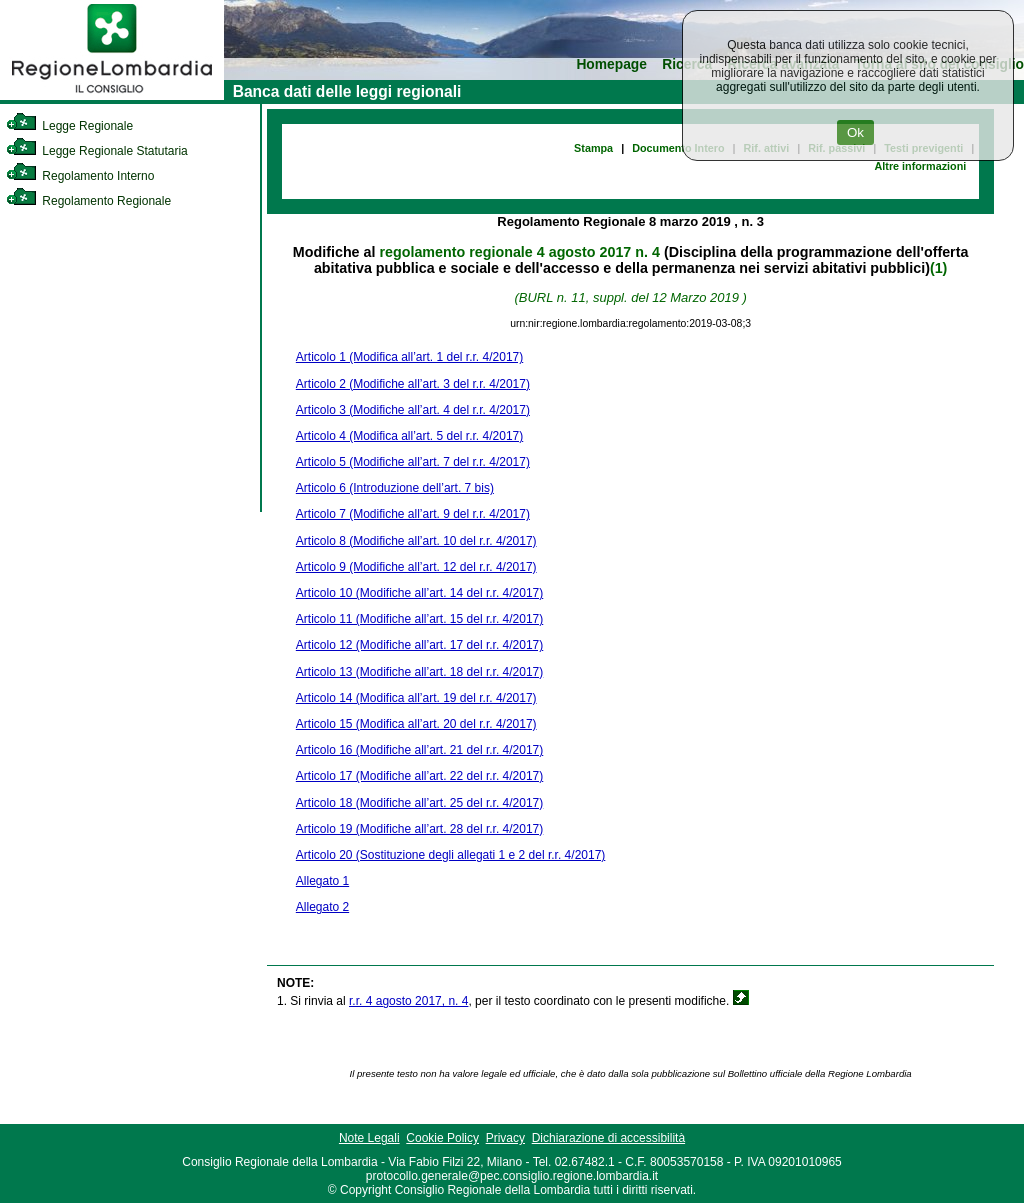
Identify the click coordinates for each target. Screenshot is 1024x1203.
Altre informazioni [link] (920, 166)
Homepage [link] (611, 64)
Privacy (505, 1138)
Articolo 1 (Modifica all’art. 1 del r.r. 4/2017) (409, 357)
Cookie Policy (442, 1138)
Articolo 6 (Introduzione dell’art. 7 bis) (395, 488)
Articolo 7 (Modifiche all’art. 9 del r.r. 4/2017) (413, 514)
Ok (855, 132)
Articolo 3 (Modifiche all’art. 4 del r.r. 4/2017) (413, 410)
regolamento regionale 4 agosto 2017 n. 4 (519, 252)
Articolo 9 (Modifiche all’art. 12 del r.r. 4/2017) (416, 567)
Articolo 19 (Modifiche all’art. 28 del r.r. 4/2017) (419, 829)
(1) (938, 268)
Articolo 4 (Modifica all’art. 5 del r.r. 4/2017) (409, 436)
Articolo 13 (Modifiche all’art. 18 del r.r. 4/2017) (419, 672)
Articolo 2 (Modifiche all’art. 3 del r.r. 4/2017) (413, 384)
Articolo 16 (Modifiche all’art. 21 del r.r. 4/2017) (419, 750)
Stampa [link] (593, 148)
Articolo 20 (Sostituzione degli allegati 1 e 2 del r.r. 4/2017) (451, 855)
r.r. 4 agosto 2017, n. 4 (408, 1001)
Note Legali (369, 1138)
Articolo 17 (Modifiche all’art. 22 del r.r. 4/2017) (419, 776)
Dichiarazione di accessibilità (608, 1138)
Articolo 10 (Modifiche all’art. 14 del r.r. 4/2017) (419, 593)
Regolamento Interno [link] (80, 176)
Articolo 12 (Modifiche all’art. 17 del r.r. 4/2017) (419, 645)
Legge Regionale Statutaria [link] (97, 151)
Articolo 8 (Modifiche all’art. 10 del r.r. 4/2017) (416, 541)
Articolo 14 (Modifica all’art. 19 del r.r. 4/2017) (416, 698)
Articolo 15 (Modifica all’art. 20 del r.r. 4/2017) (416, 724)
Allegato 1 (322, 881)
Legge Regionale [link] (69, 126)
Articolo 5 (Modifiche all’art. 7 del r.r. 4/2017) (413, 462)
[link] (112, 96)
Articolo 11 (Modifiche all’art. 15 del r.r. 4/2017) (419, 619)
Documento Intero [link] (678, 148)
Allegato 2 (322, 907)
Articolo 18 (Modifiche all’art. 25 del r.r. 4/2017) (419, 803)
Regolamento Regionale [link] (88, 201)
